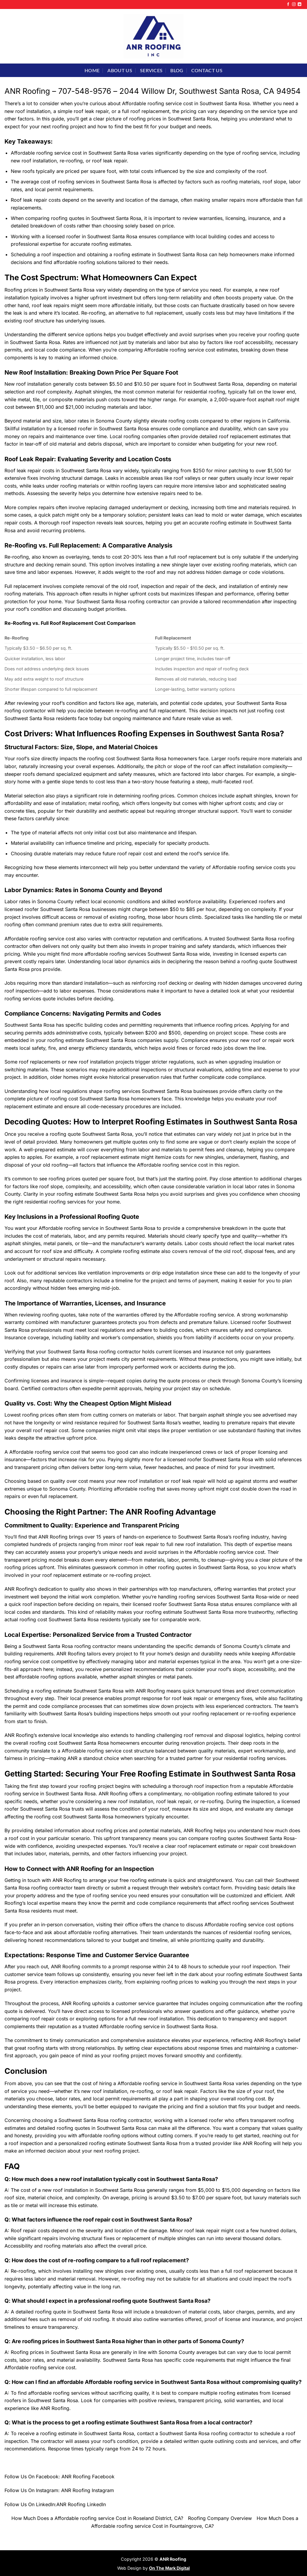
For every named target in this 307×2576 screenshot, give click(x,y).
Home (92, 70)
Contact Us (206, 70)
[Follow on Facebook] (288, 4)
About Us (119, 70)
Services (151, 70)
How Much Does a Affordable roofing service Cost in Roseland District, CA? (97, 2518)
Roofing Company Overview (220, 2518)
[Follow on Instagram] (294, 4)
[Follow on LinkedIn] (299, 4)
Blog (176, 70)
